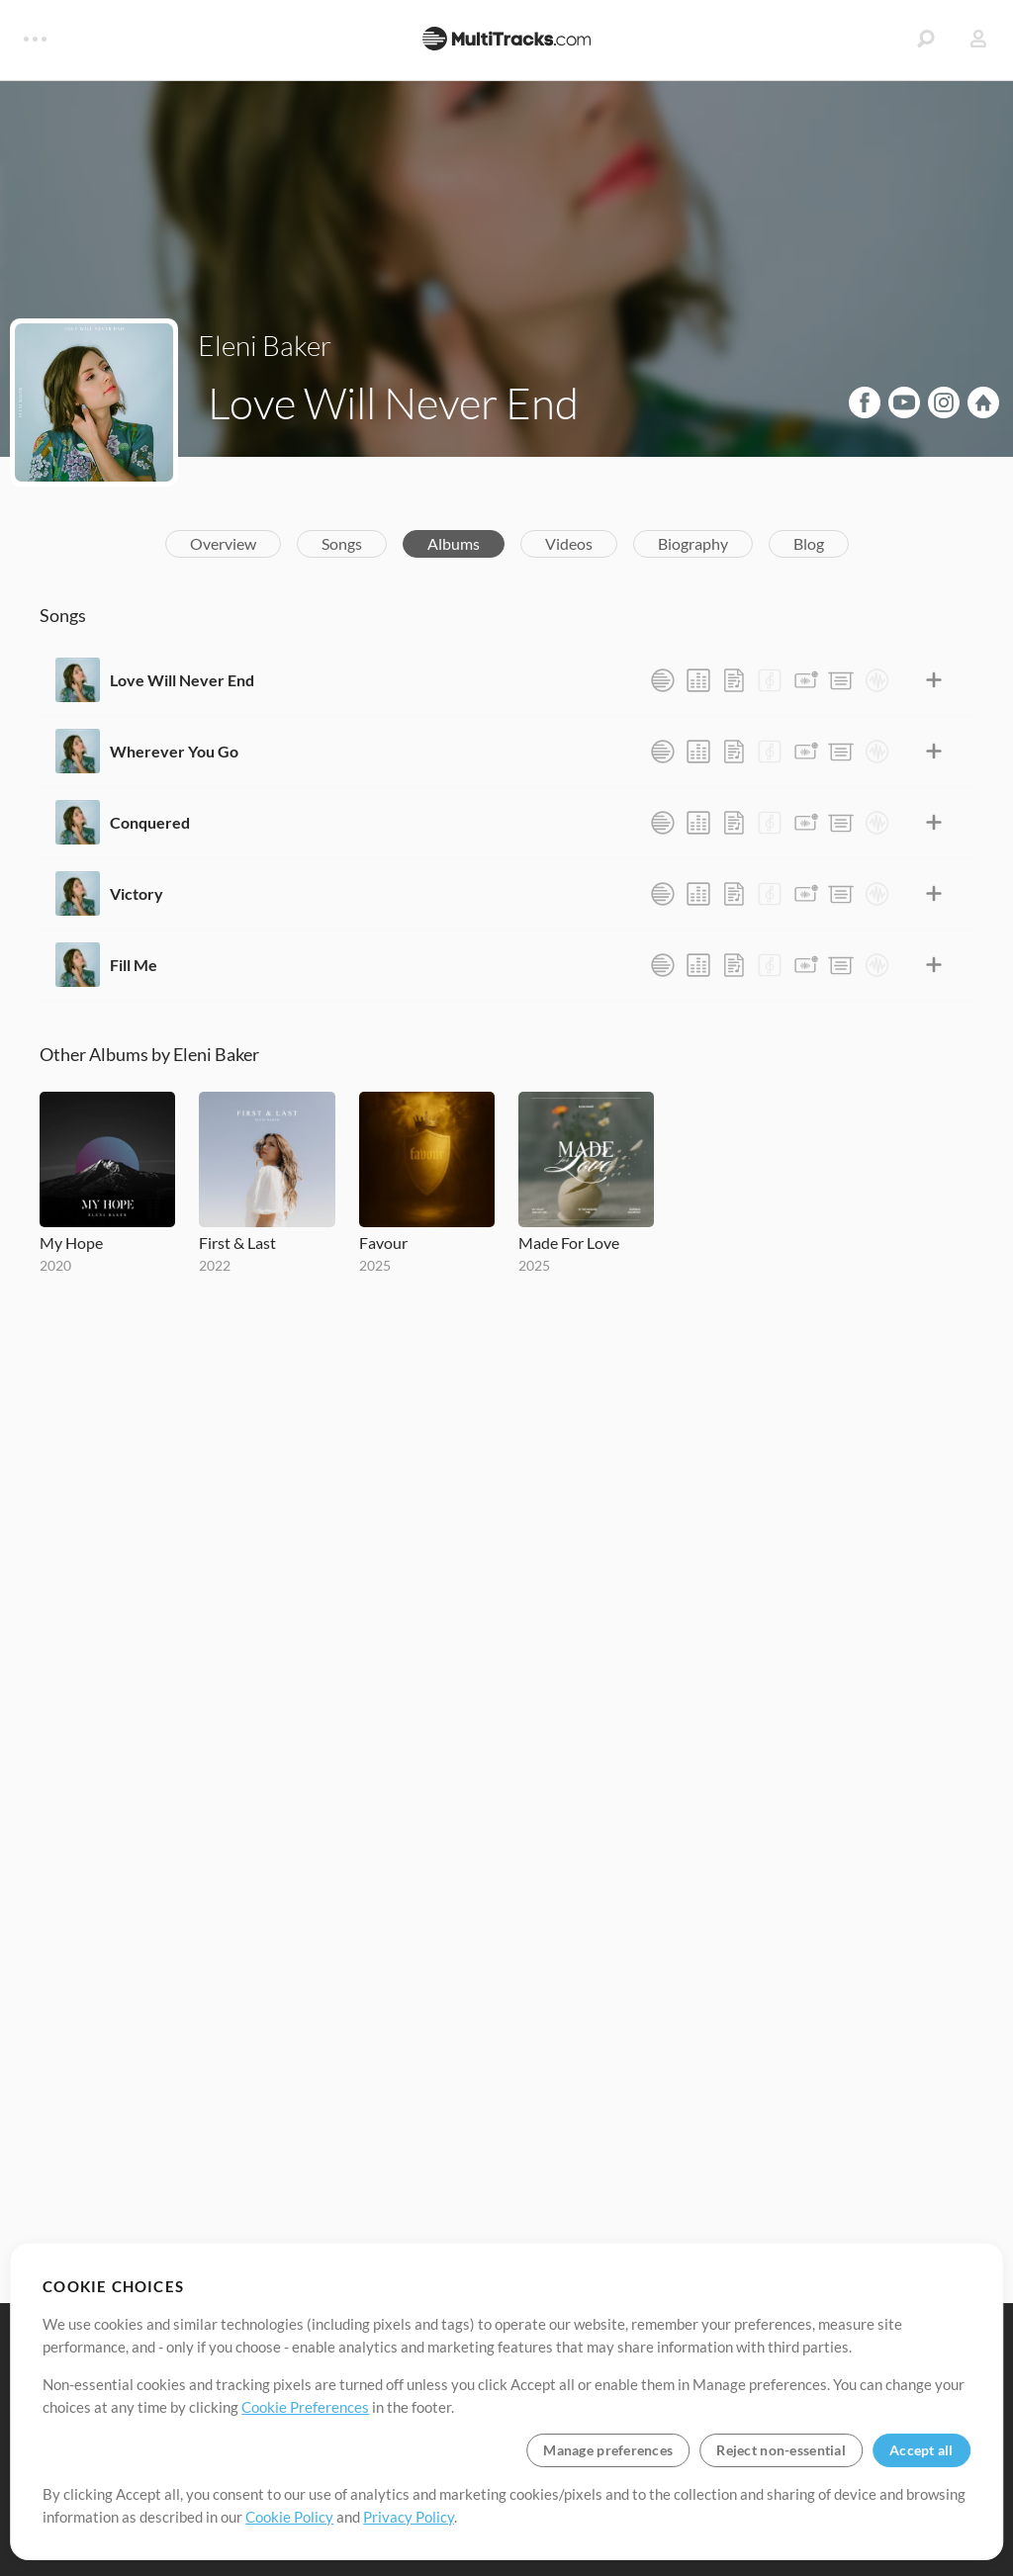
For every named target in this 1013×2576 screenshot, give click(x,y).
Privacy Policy (408, 2517)
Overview (223, 543)
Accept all (921, 2450)
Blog (808, 543)
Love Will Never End (182, 679)
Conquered (150, 822)
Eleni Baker (264, 345)
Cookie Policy (289, 2517)
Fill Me (133, 964)
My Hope (71, 1242)
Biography (693, 543)
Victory (136, 893)
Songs (342, 543)
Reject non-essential (781, 2450)
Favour (383, 1242)
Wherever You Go (174, 751)
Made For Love (568, 1242)
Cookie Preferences (305, 2407)
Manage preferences (608, 2450)
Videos (569, 543)
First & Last (237, 1242)
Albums (453, 543)
